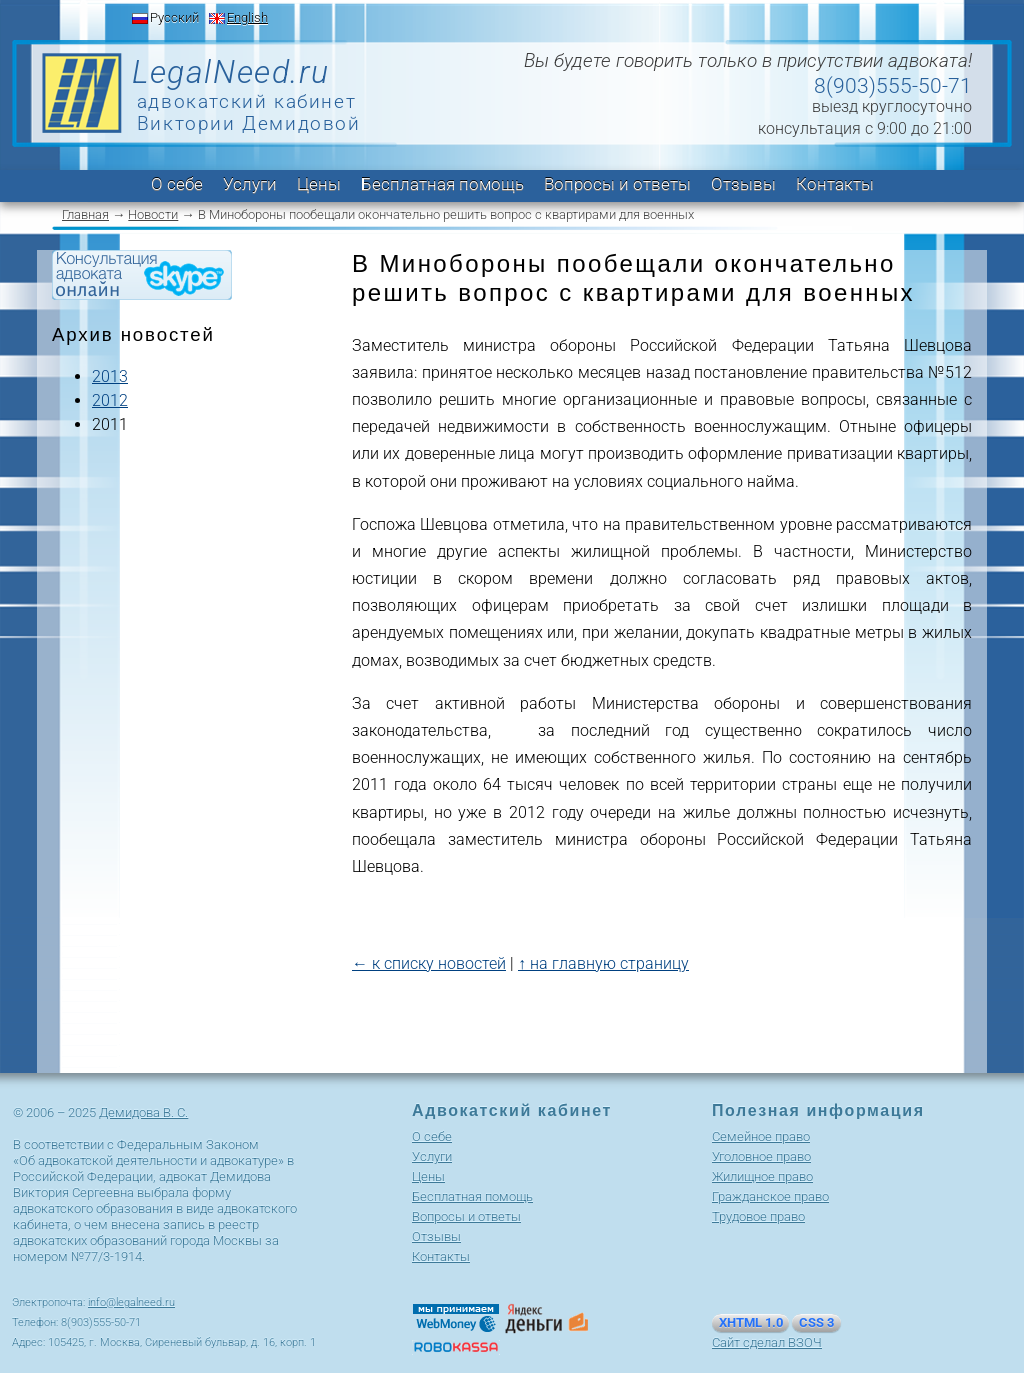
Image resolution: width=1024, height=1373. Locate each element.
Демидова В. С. (143, 1112)
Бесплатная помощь (442, 184)
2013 (110, 376)
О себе (177, 184)
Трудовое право (758, 1216)
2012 (110, 400)
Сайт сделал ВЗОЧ (767, 1342)
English (247, 17)
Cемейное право (761, 1136)
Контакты (835, 184)
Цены (319, 184)
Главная (85, 214)
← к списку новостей (429, 963)
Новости (153, 214)
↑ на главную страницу (603, 963)
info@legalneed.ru (131, 1302)
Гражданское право (770, 1196)
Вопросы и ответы (617, 184)
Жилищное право (762, 1176)
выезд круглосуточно (892, 106)
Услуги (250, 184)
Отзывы (743, 184)
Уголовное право (761, 1156)
